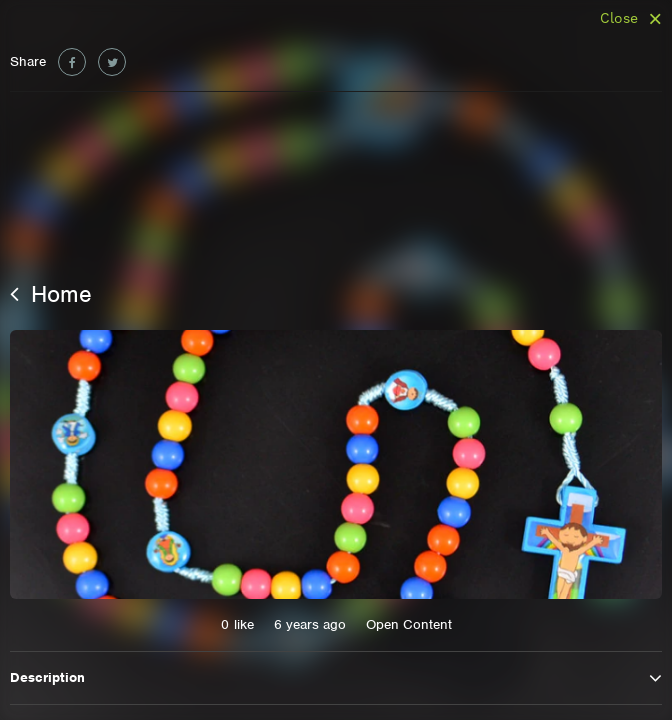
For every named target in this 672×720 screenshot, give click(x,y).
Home (51, 294)
